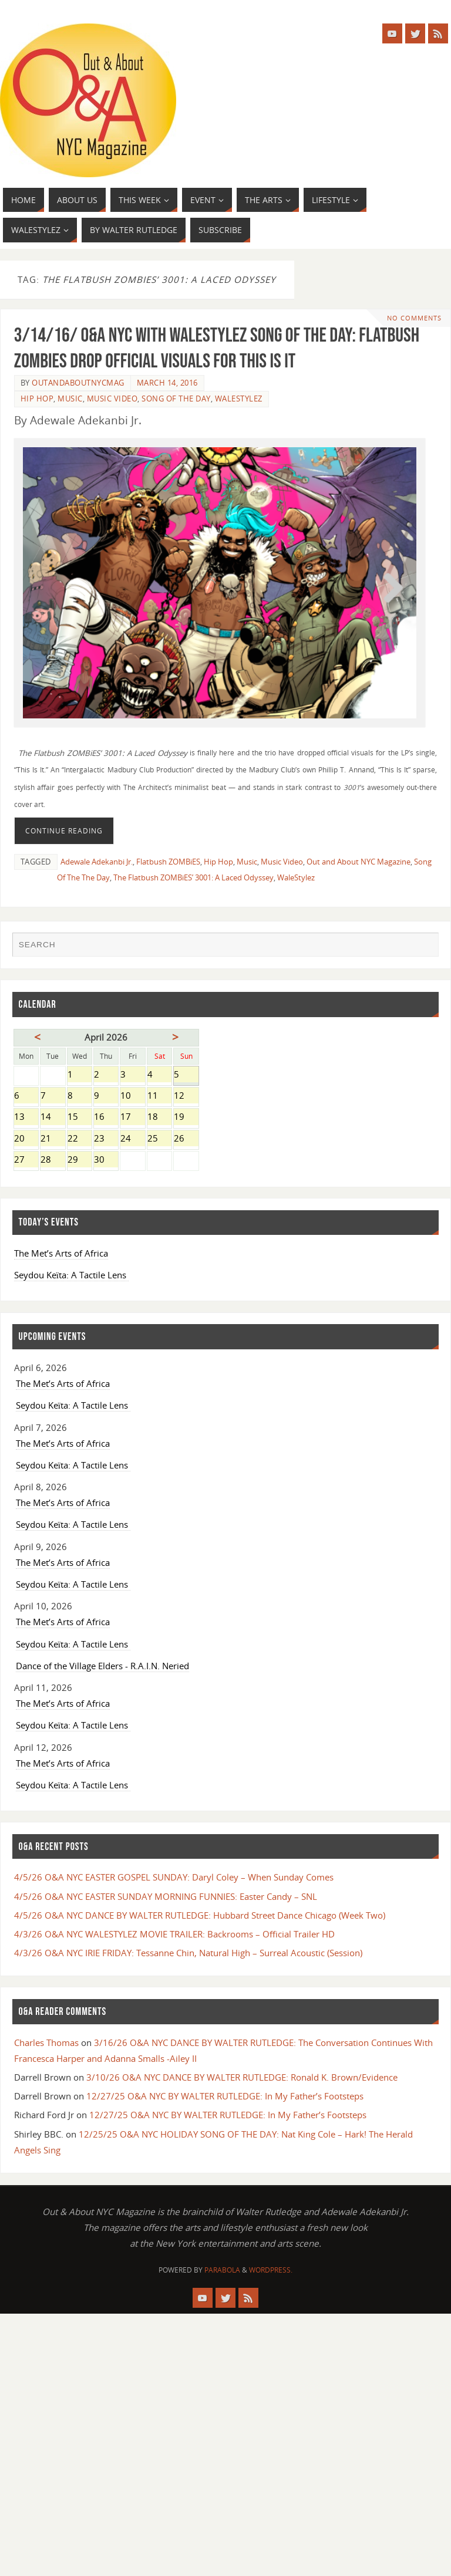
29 (80, 1160)
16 (106, 1117)
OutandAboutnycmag (78, 382)
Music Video (112, 398)
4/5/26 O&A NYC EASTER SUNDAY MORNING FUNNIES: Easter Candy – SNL (165, 1896)
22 (80, 1139)
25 (159, 1139)
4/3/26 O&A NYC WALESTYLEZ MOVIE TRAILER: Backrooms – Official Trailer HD (174, 1934)
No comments (414, 318)
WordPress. (270, 2270)
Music (70, 398)
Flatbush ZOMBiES (168, 861)
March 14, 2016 (167, 382)
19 (186, 1117)
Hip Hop (37, 398)
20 (26, 1139)
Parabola (222, 2270)
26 (186, 1139)
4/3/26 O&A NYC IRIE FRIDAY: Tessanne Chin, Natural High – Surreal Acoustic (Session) (188, 1953)
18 (159, 1117)
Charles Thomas (46, 2042)
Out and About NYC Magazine (358, 861)
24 (132, 1139)
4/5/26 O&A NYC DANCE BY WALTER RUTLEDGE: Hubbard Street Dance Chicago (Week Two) (199, 1915)
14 (53, 1117)
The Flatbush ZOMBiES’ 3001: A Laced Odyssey (193, 877)
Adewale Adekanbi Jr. (96, 861)
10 (132, 1096)
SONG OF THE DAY (176, 398)
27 (26, 1160)
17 (132, 1117)
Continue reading (64, 831)
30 (106, 1160)
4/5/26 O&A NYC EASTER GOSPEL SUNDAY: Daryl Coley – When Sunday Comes (174, 1877)
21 (53, 1139)
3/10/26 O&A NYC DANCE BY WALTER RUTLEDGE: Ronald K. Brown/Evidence (242, 2077)
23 (106, 1139)
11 (159, 1096)
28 (53, 1160)
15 (80, 1117)
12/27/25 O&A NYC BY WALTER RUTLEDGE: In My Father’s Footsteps (225, 2096)
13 (26, 1117)
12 (186, 1096)
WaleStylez (238, 398)
